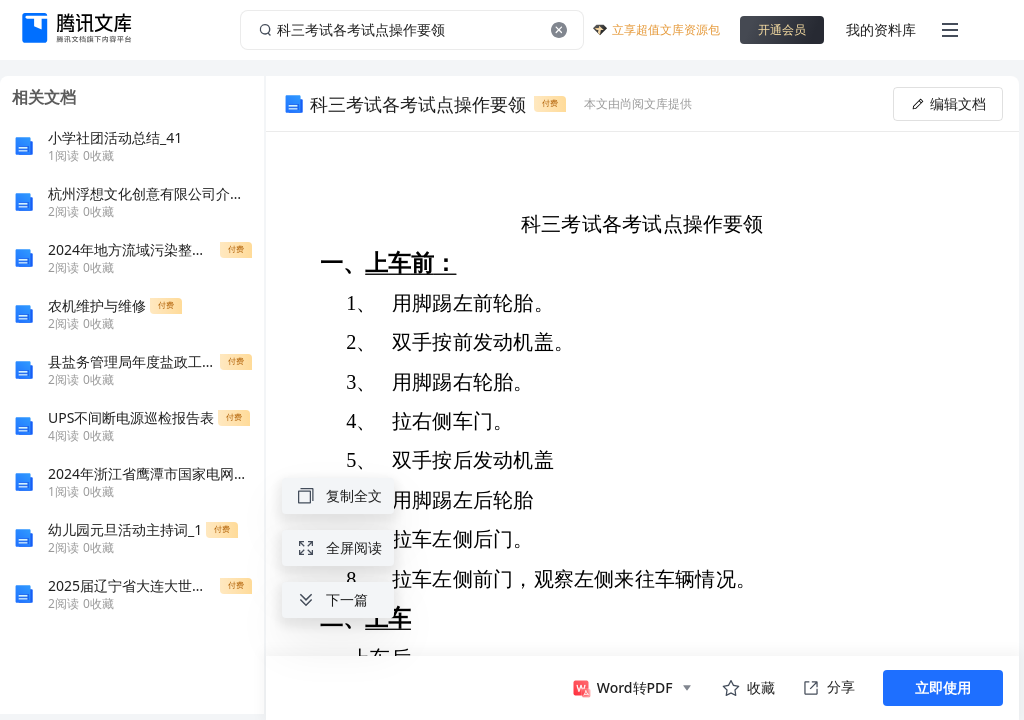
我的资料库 (881, 29)
